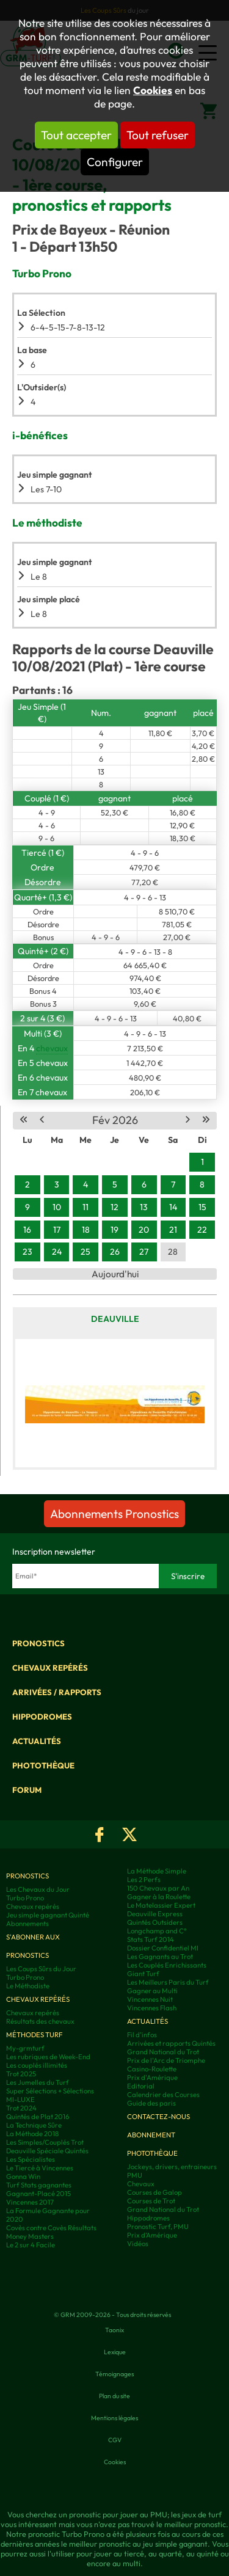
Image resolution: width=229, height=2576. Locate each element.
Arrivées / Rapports (56, 1692)
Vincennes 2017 (30, 2202)
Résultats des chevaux (40, 2021)
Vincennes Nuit (150, 1999)
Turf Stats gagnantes (38, 2185)
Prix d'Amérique (152, 2077)
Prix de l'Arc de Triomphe (166, 2060)
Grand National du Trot (163, 2052)
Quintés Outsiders (155, 1922)
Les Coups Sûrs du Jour (41, 1969)
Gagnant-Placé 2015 (38, 2193)
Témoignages (114, 2374)
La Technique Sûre (34, 2125)
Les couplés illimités (36, 2065)
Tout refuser (157, 135)
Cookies (152, 90)
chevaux (52, 1048)
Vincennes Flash (151, 2008)
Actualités (36, 1741)
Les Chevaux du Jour (38, 1889)
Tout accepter (76, 135)
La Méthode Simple (156, 1871)
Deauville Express (155, 1914)
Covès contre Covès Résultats (51, 2228)
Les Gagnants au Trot (160, 1956)
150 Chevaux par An (158, 1888)
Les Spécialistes (30, 2159)
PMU (134, 2175)
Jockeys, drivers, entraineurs (172, 2166)
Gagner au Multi (152, 1991)
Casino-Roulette (151, 2069)
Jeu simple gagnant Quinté (47, 1915)
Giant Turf (143, 1973)
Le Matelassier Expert (161, 1905)
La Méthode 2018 (32, 2133)
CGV (115, 2440)
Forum (27, 1790)
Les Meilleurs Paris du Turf (168, 1982)
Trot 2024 (21, 2108)
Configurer (115, 162)
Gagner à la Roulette (159, 1896)
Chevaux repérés (50, 1668)
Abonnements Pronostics (114, 1513)
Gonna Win (23, 2176)
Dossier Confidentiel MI (162, 1948)
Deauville (115, 1318)
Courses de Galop (154, 2192)
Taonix (114, 2330)
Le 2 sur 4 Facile (30, 2245)
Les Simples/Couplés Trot (45, 2142)
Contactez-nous (158, 2116)
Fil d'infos (142, 2035)
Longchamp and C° (157, 1931)
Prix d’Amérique (152, 2235)
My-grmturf (25, 2048)
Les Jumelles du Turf (37, 2082)
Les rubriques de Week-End (48, 2056)
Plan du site (114, 2396)
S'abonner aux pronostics (33, 1946)
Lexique (115, 2352)
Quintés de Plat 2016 (37, 2116)
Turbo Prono (25, 1898)
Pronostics (38, 1643)
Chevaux (140, 2184)
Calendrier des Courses (163, 2094)
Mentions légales (114, 2418)
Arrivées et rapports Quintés (171, 2043)
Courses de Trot (151, 2201)
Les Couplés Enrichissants (166, 1965)
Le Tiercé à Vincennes (39, 2168)
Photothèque (43, 1765)
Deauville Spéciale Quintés (47, 2151)
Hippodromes (42, 1716)
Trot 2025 (21, 2074)
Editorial (140, 2086)
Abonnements (27, 1923)
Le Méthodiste (27, 1986)
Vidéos (137, 2243)
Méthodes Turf (34, 2035)
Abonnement (151, 2135)
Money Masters (30, 2236)
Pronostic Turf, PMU (158, 2226)
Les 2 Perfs (144, 1879)
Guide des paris (151, 2103)
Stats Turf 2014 (150, 1939)
